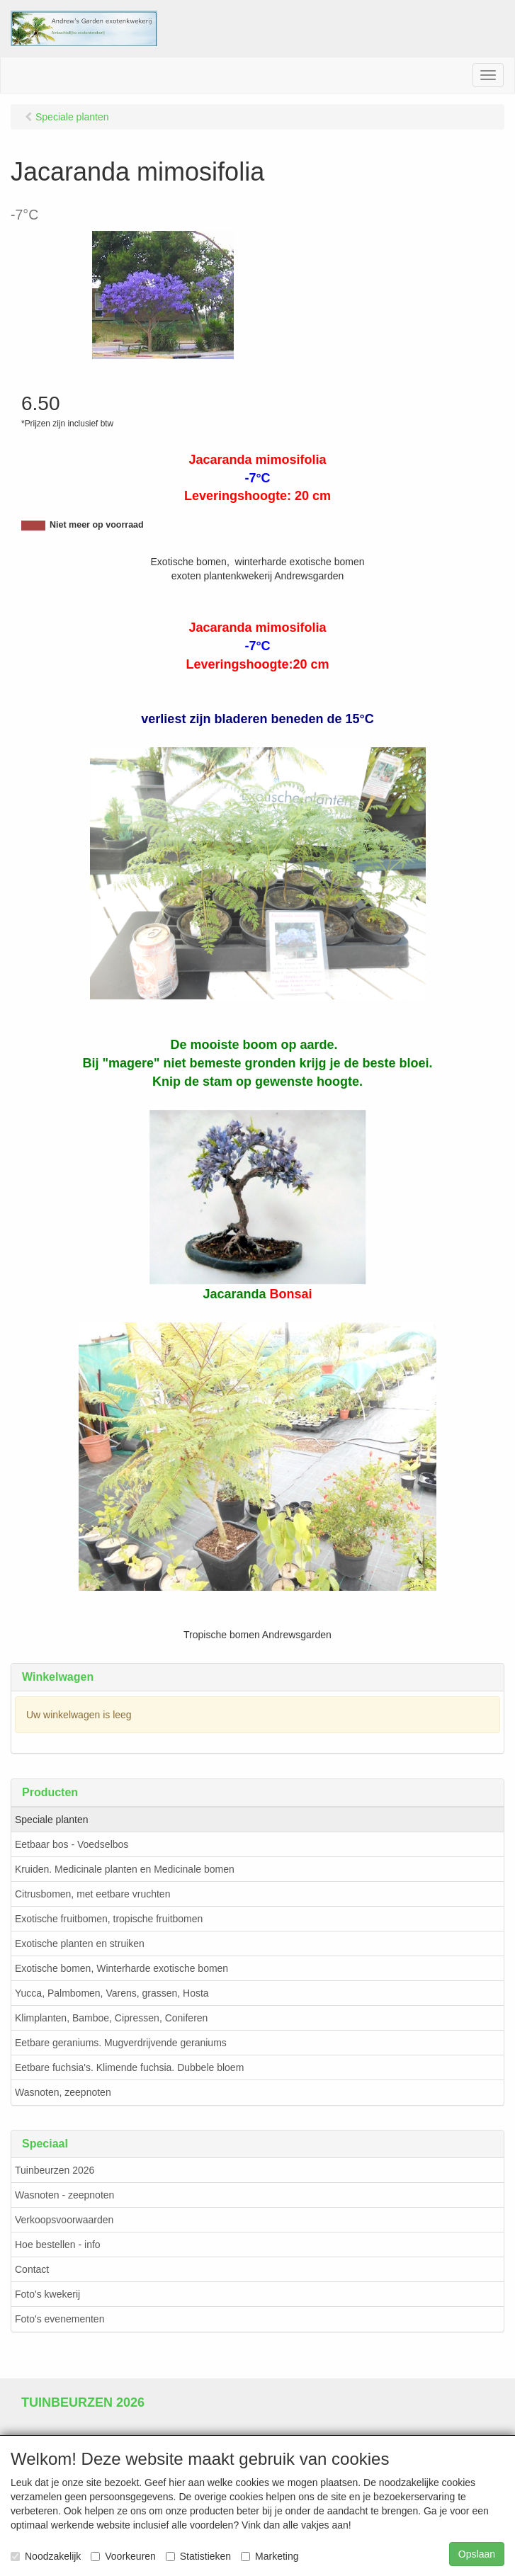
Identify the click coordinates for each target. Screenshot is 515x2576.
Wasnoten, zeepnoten (63, 2092)
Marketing (269, 2556)
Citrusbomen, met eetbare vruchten (92, 1894)
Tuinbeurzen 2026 (54, 2170)
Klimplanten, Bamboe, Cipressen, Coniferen (111, 2018)
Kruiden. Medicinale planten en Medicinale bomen (124, 1869)
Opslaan (476, 2554)
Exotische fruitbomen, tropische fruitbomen (109, 1918)
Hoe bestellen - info (58, 2244)
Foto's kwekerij (47, 2294)
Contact (32, 2269)
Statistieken (198, 2556)
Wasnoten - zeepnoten (64, 2195)
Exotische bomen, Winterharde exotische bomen (121, 1968)
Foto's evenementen (59, 2319)
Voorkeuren (123, 2556)
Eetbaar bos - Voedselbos (71, 1844)
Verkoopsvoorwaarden (64, 2219)
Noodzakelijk (46, 2556)
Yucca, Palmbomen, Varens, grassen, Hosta (112, 1993)
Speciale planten (52, 1819)
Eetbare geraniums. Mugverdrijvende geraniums (121, 2042)
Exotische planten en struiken (80, 1943)
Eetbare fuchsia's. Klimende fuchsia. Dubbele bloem (129, 2067)
